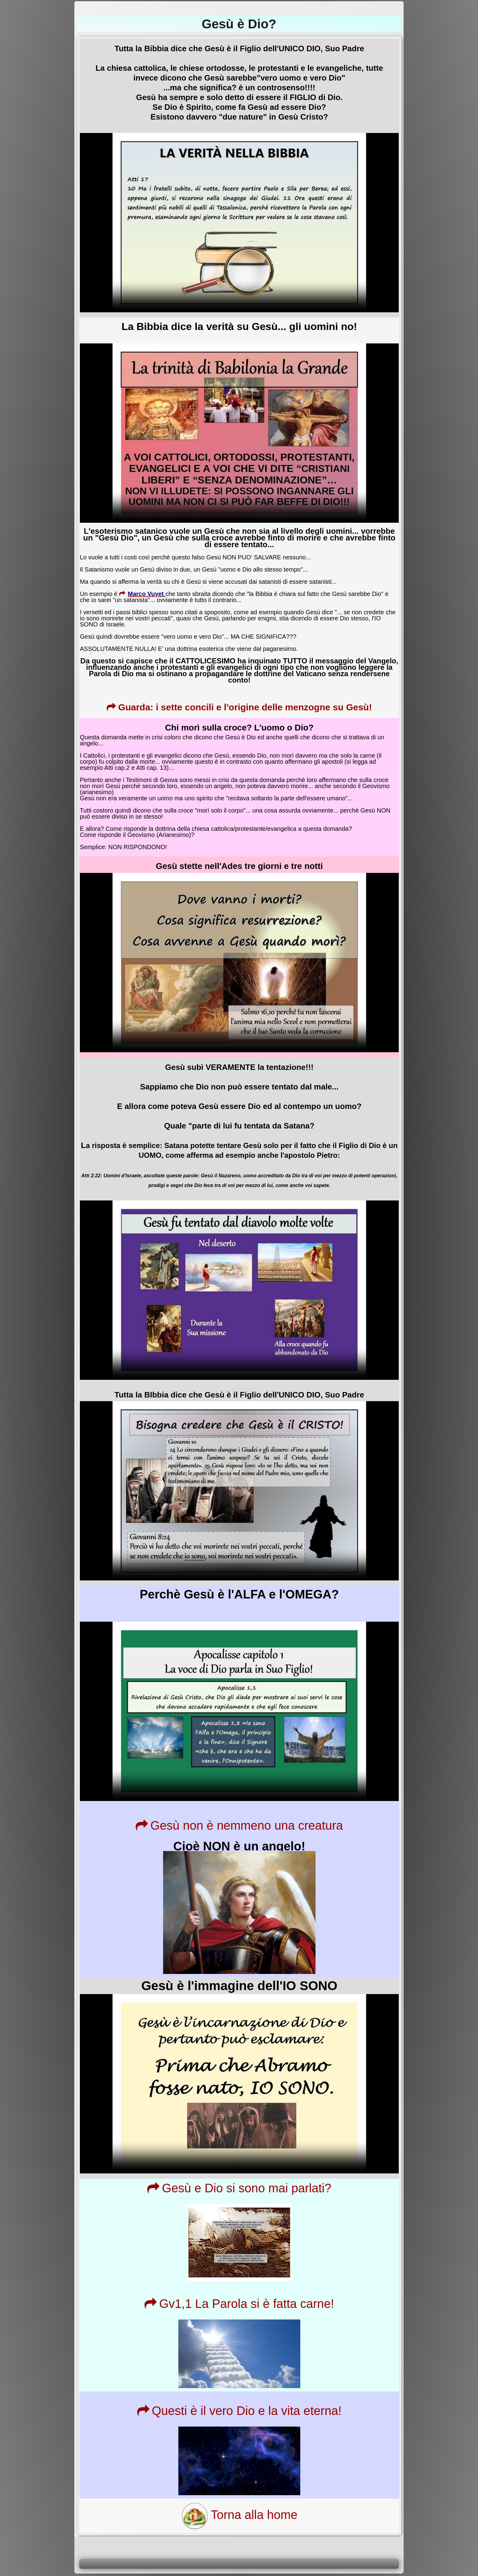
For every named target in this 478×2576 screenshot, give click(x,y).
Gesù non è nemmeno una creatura (239, 1825)
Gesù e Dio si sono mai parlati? (239, 2188)
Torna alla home (239, 2514)
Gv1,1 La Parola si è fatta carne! (239, 2303)
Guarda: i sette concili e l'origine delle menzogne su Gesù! (239, 707)
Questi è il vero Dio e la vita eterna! (239, 2410)
